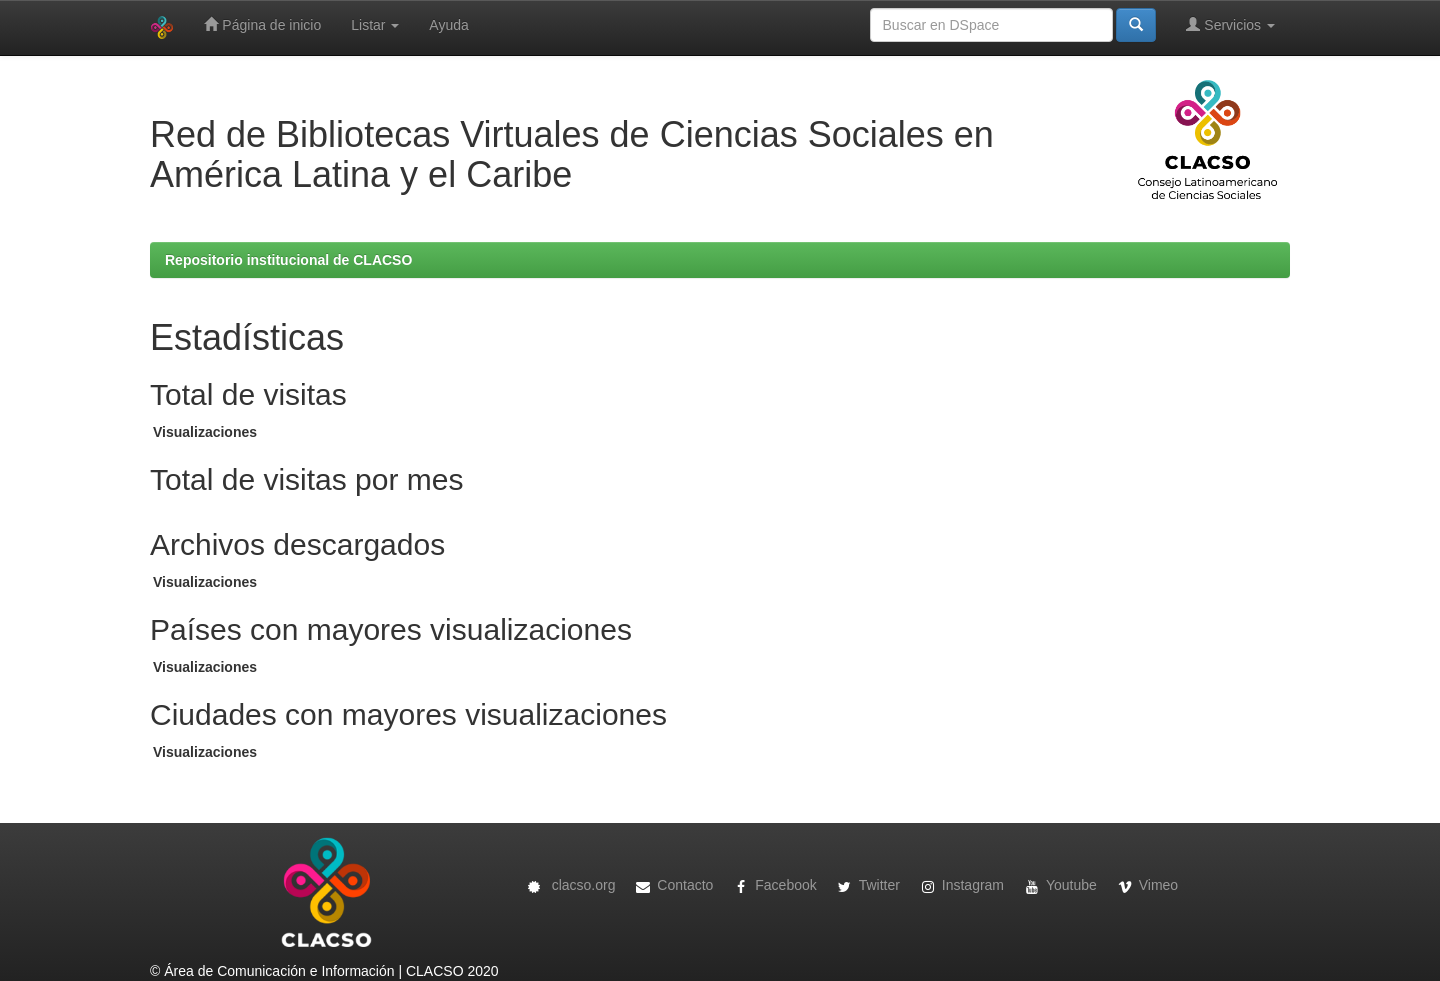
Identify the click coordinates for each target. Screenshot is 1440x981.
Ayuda (448, 25)
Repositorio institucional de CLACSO (288, 260)
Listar (375, 25)
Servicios (1230, 24)
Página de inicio (262, 24)
